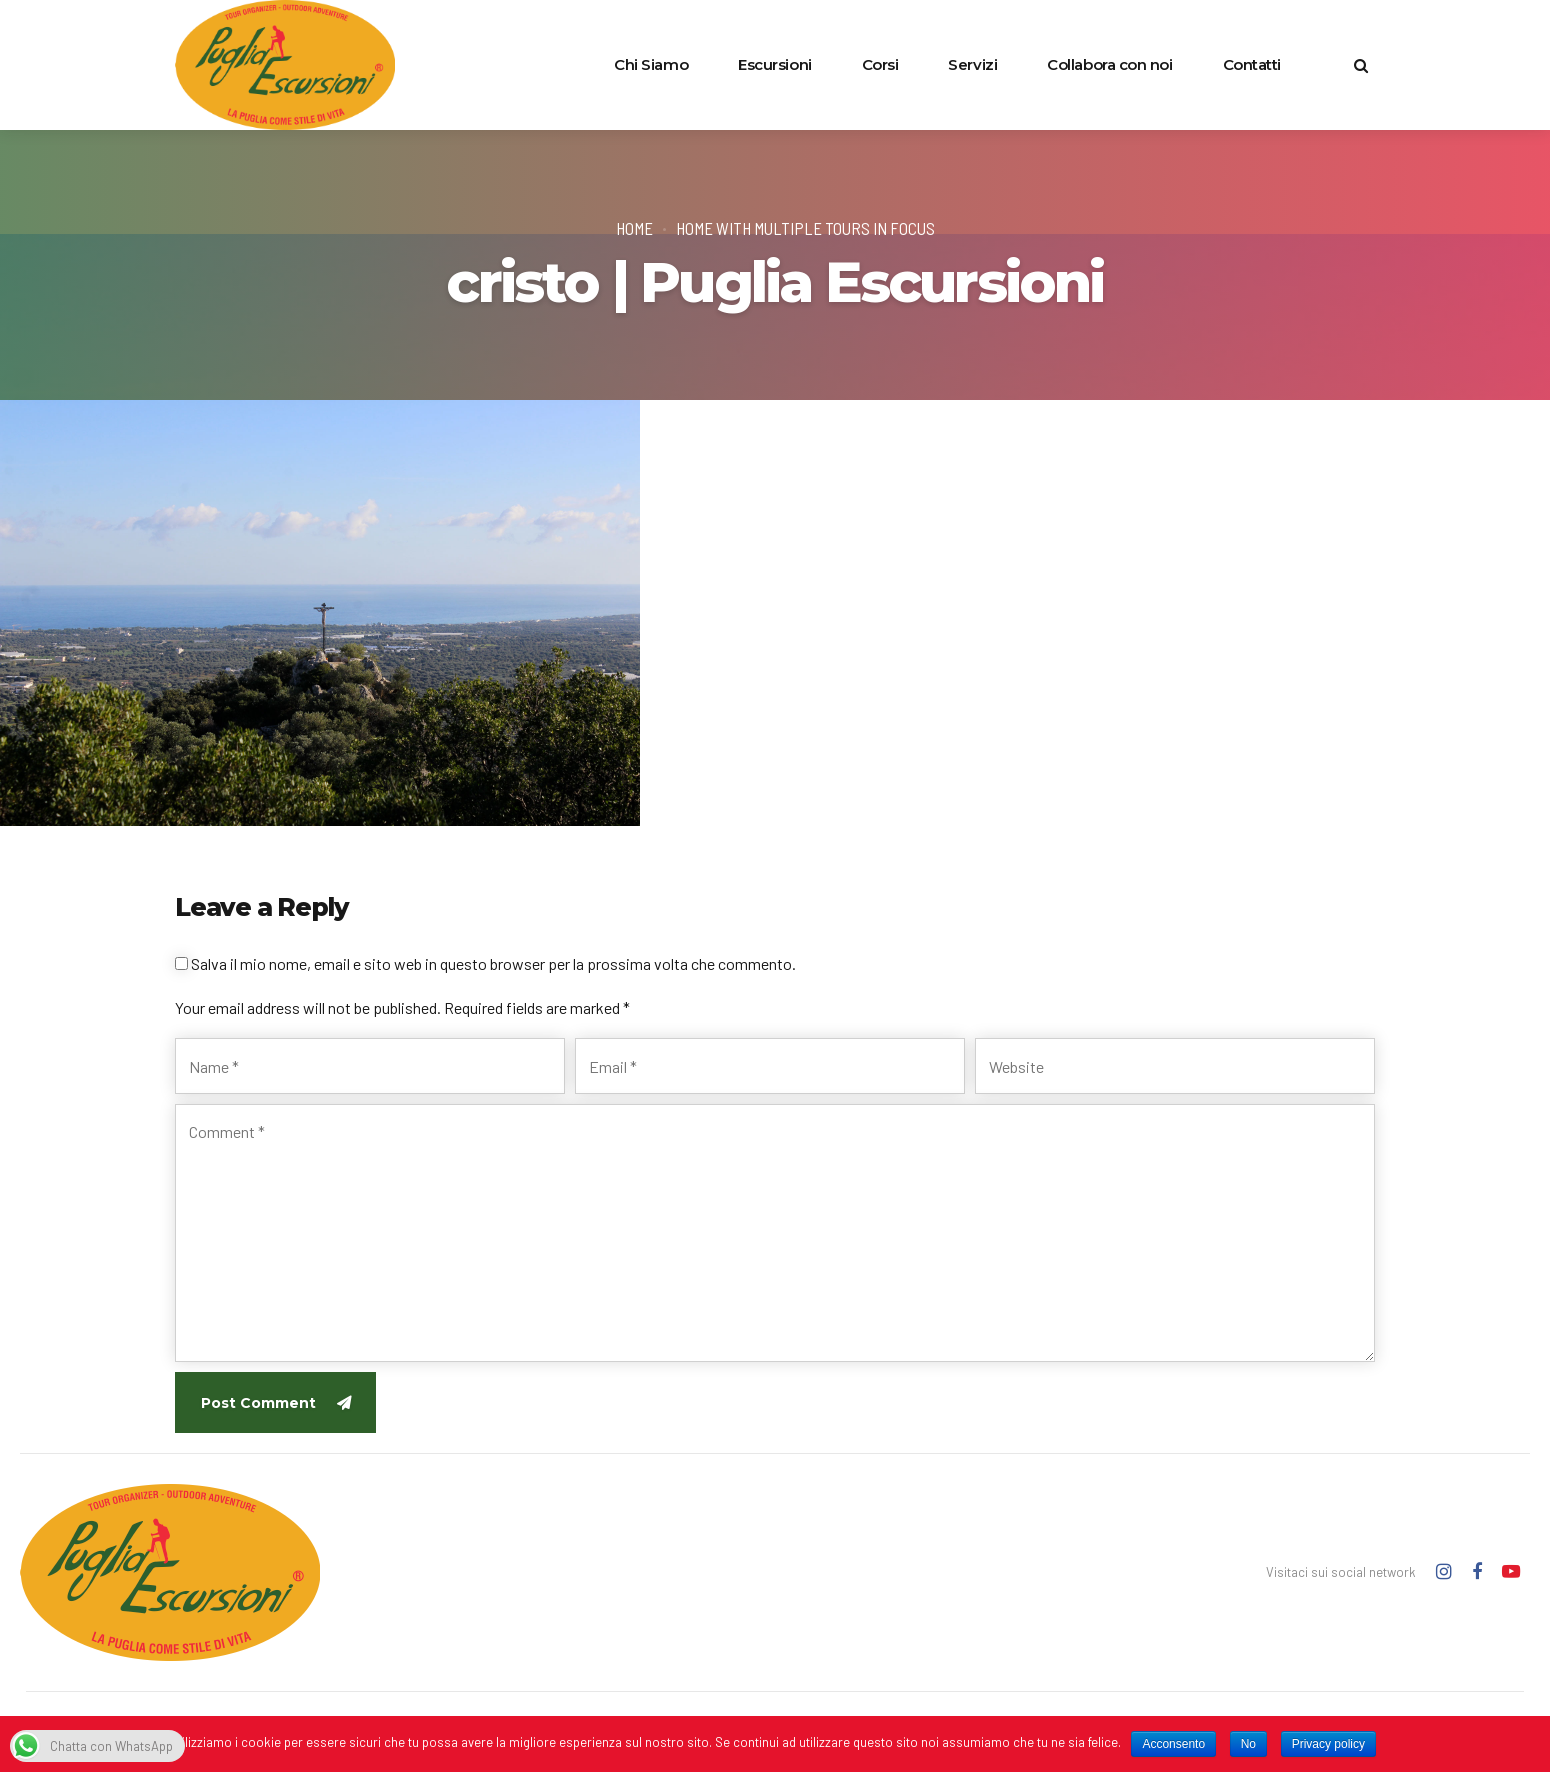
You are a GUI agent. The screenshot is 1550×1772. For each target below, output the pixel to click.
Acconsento (1173, 1744)
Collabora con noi (1109, 64)
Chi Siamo (651, 64)
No (1248, 1744)
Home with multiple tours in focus (805, 228)
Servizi (972, 64)
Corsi (880, 64)
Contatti (1252, 64)
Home (634, 228)
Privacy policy (1328, 1744)
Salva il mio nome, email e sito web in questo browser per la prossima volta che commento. (493, 963)
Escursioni (775, 64)
